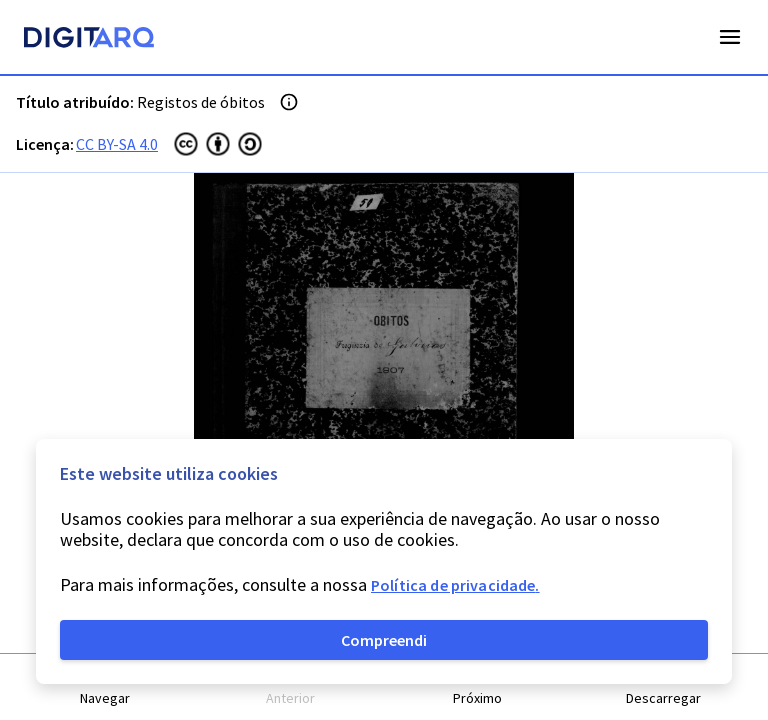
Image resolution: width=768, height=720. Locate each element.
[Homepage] (89, 40)
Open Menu (730, 37)
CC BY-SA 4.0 (117, 144)
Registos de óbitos (201, 102)
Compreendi (384, 640)
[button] (105, 687)
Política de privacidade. (455, 585)
